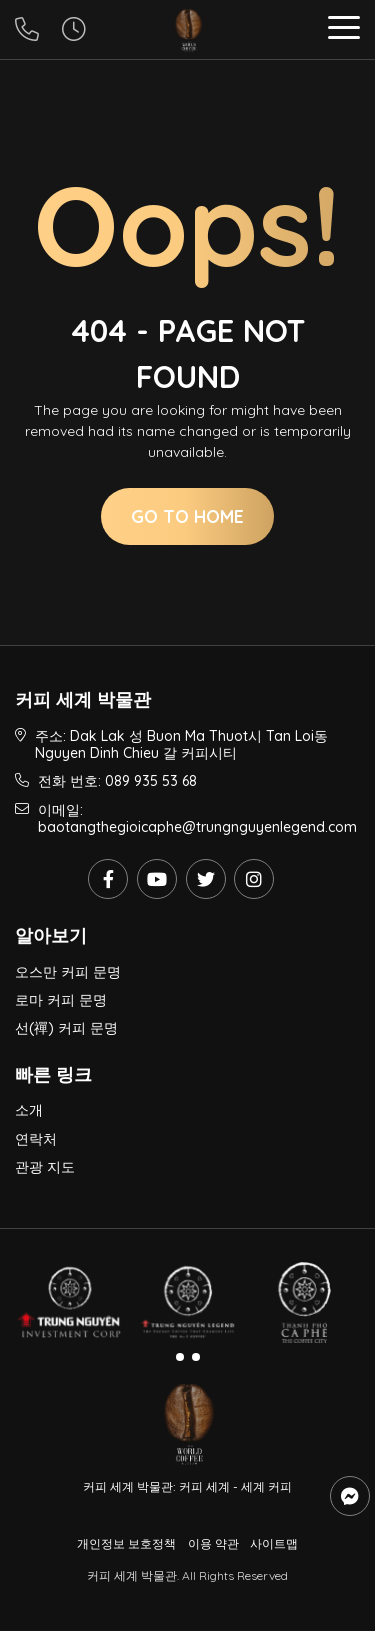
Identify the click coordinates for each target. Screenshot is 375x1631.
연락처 (36, 1139)
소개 (29, 1110)
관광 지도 (45, 1167)
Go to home (187, 516)
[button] (344, 30)
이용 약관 (213, 1543)
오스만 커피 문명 (68, 972)
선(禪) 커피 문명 (66, 1028)
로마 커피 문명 (61, 1000)
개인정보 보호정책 (126, 1543)
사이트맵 (274, 1543)
